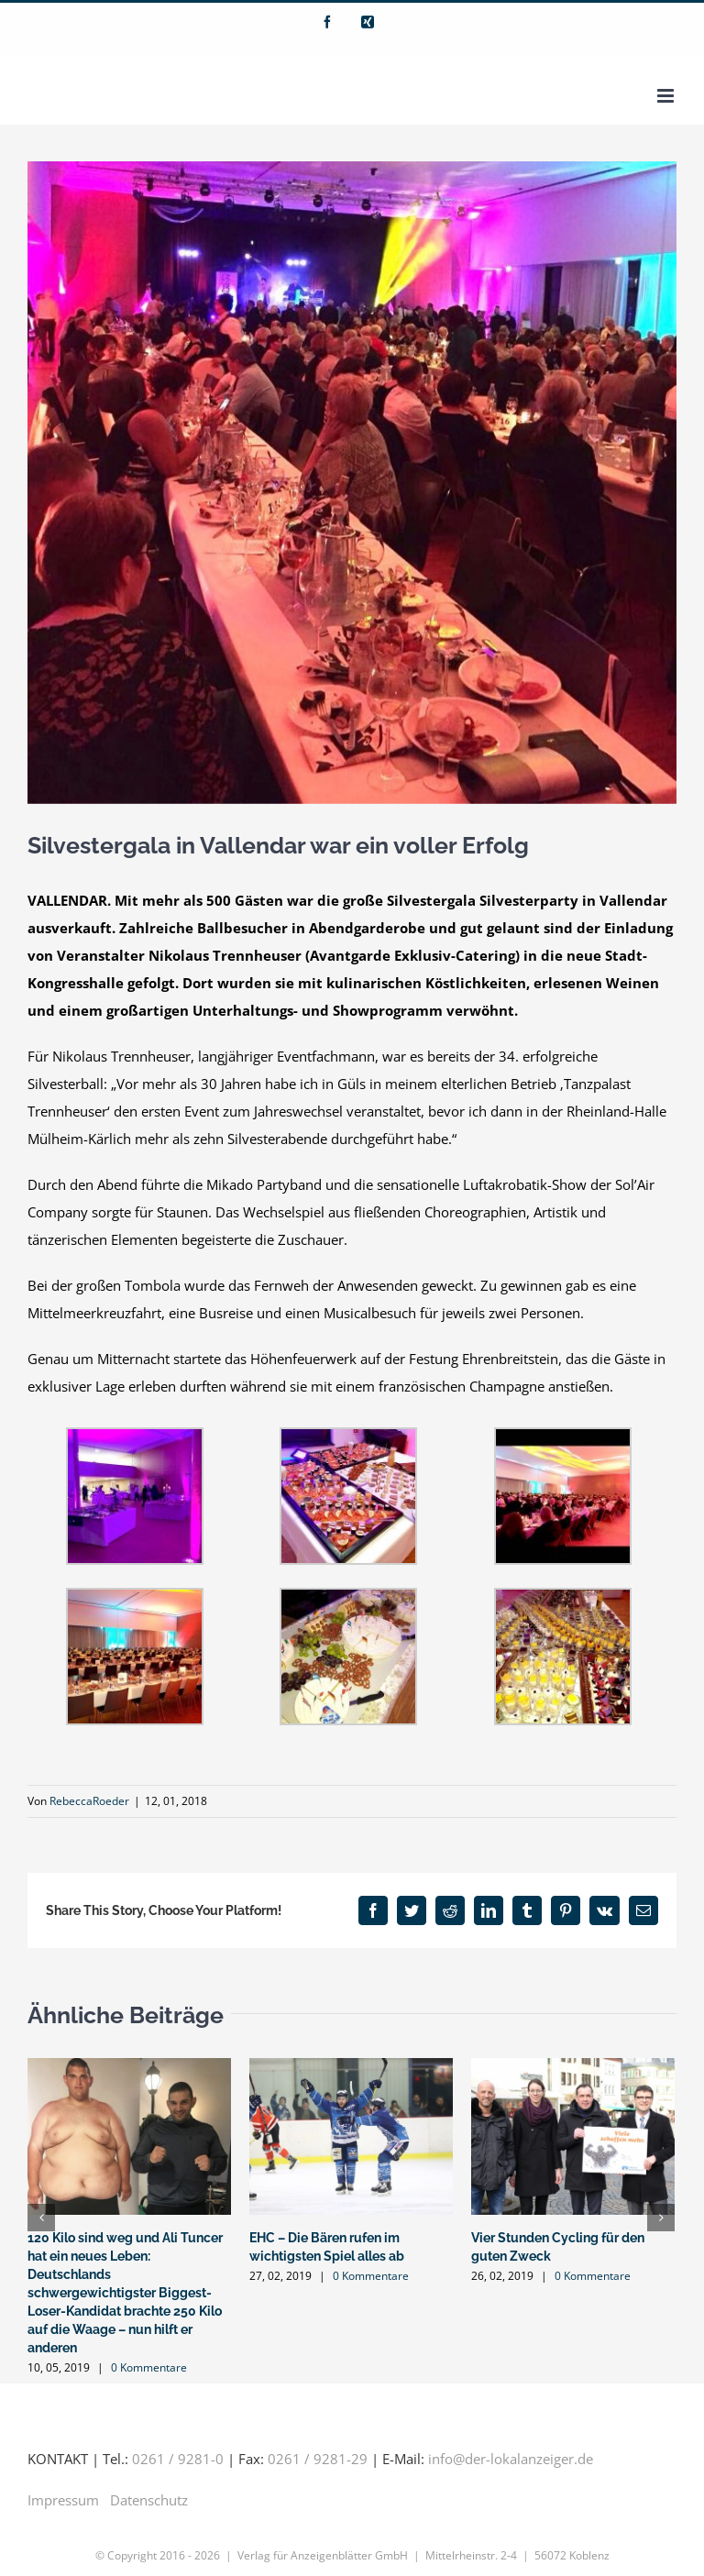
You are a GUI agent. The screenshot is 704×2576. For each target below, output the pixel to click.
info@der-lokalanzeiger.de (510, 2458)
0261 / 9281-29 (318, 2458)
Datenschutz (149, 2500)
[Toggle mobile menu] (666, 95)
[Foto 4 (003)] (352, 482)
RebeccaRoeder (89, 1801)
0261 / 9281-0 (178, 2458)
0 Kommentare (149, 2367)
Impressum (63, 2500)
